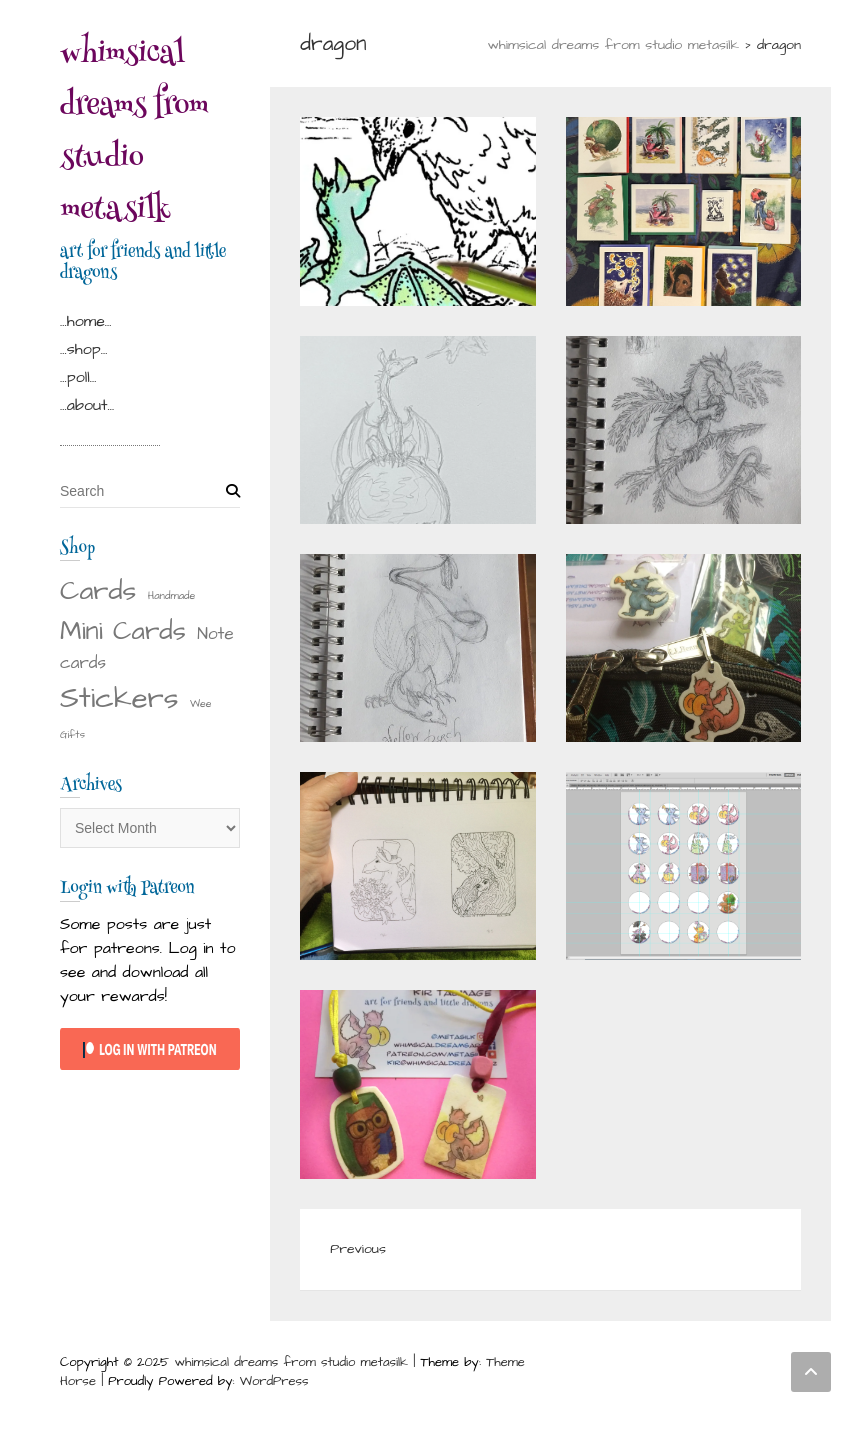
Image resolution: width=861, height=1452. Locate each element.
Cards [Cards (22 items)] (98, 591)
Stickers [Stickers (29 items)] (119, 698)
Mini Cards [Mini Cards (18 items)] (123, 631)
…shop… (83, 349)
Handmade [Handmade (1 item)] (172, 595)
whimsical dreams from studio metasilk (134, 134)
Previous (358, 1249)
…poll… (78, 377)
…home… (86, 321)
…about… (87, 405)
